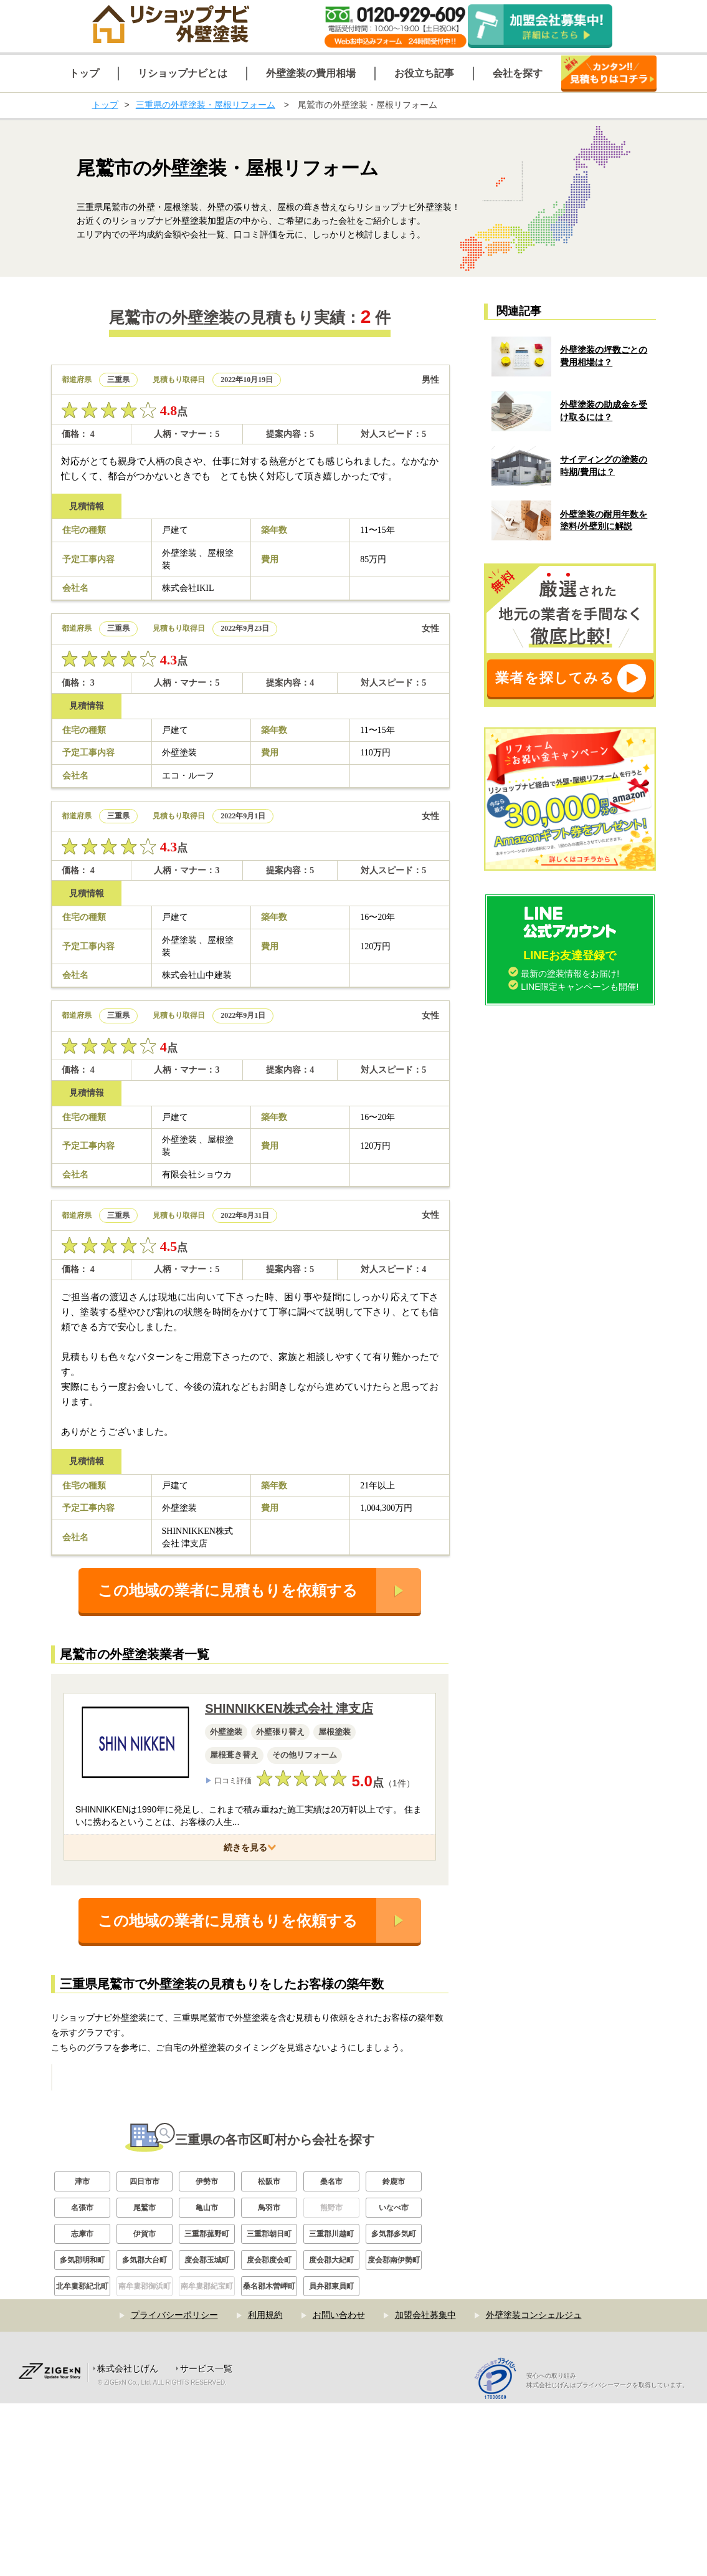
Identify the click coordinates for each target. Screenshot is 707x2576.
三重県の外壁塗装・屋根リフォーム (205, 105)
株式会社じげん (127, 2541)
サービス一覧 (206, 2541)
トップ (105, 105)
